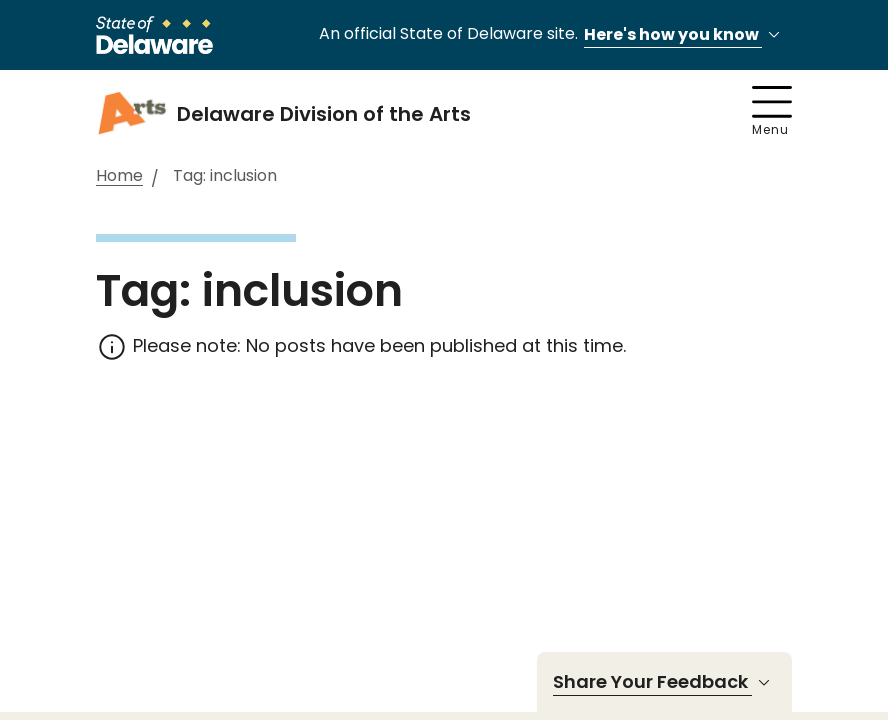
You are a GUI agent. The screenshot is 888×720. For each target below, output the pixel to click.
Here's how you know (685, 35)
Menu (772, 112)
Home (119, 176)
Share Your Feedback (664, 682)
